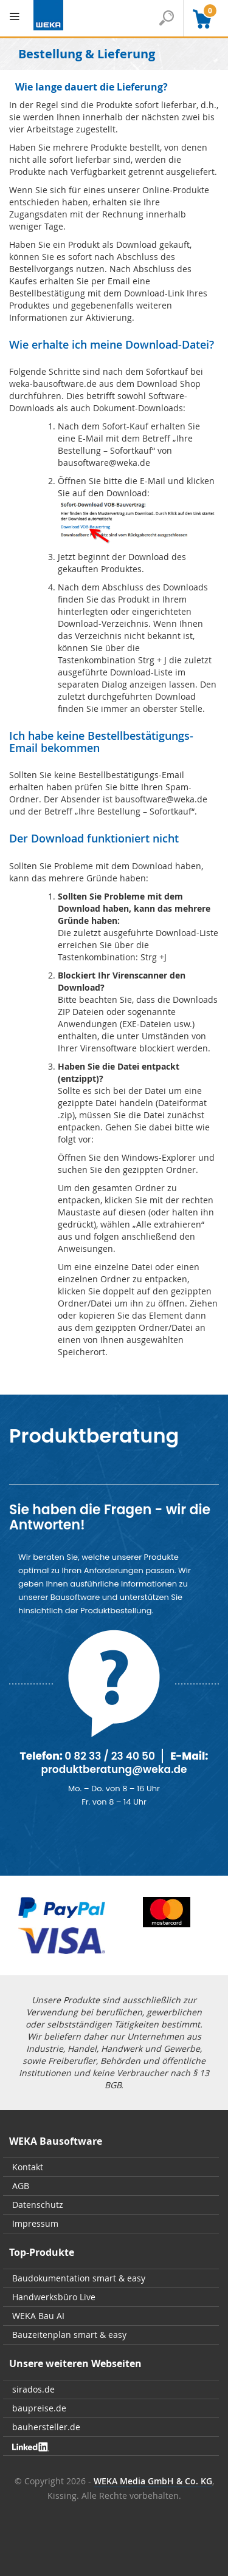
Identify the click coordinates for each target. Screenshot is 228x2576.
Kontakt (27, 2167)
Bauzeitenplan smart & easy (69, 2334)
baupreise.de (39, 2408)
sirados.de (33, 2389)
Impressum (35, 2223)
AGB (20, 2186)
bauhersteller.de (46, 2427)
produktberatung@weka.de (114, 1769)
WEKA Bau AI (38, 2315)
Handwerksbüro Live (53, 2297)
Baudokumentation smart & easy (78, 2278)
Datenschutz (37, 2204)
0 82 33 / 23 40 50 (109, 1756)
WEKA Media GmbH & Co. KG (153, 2481)
